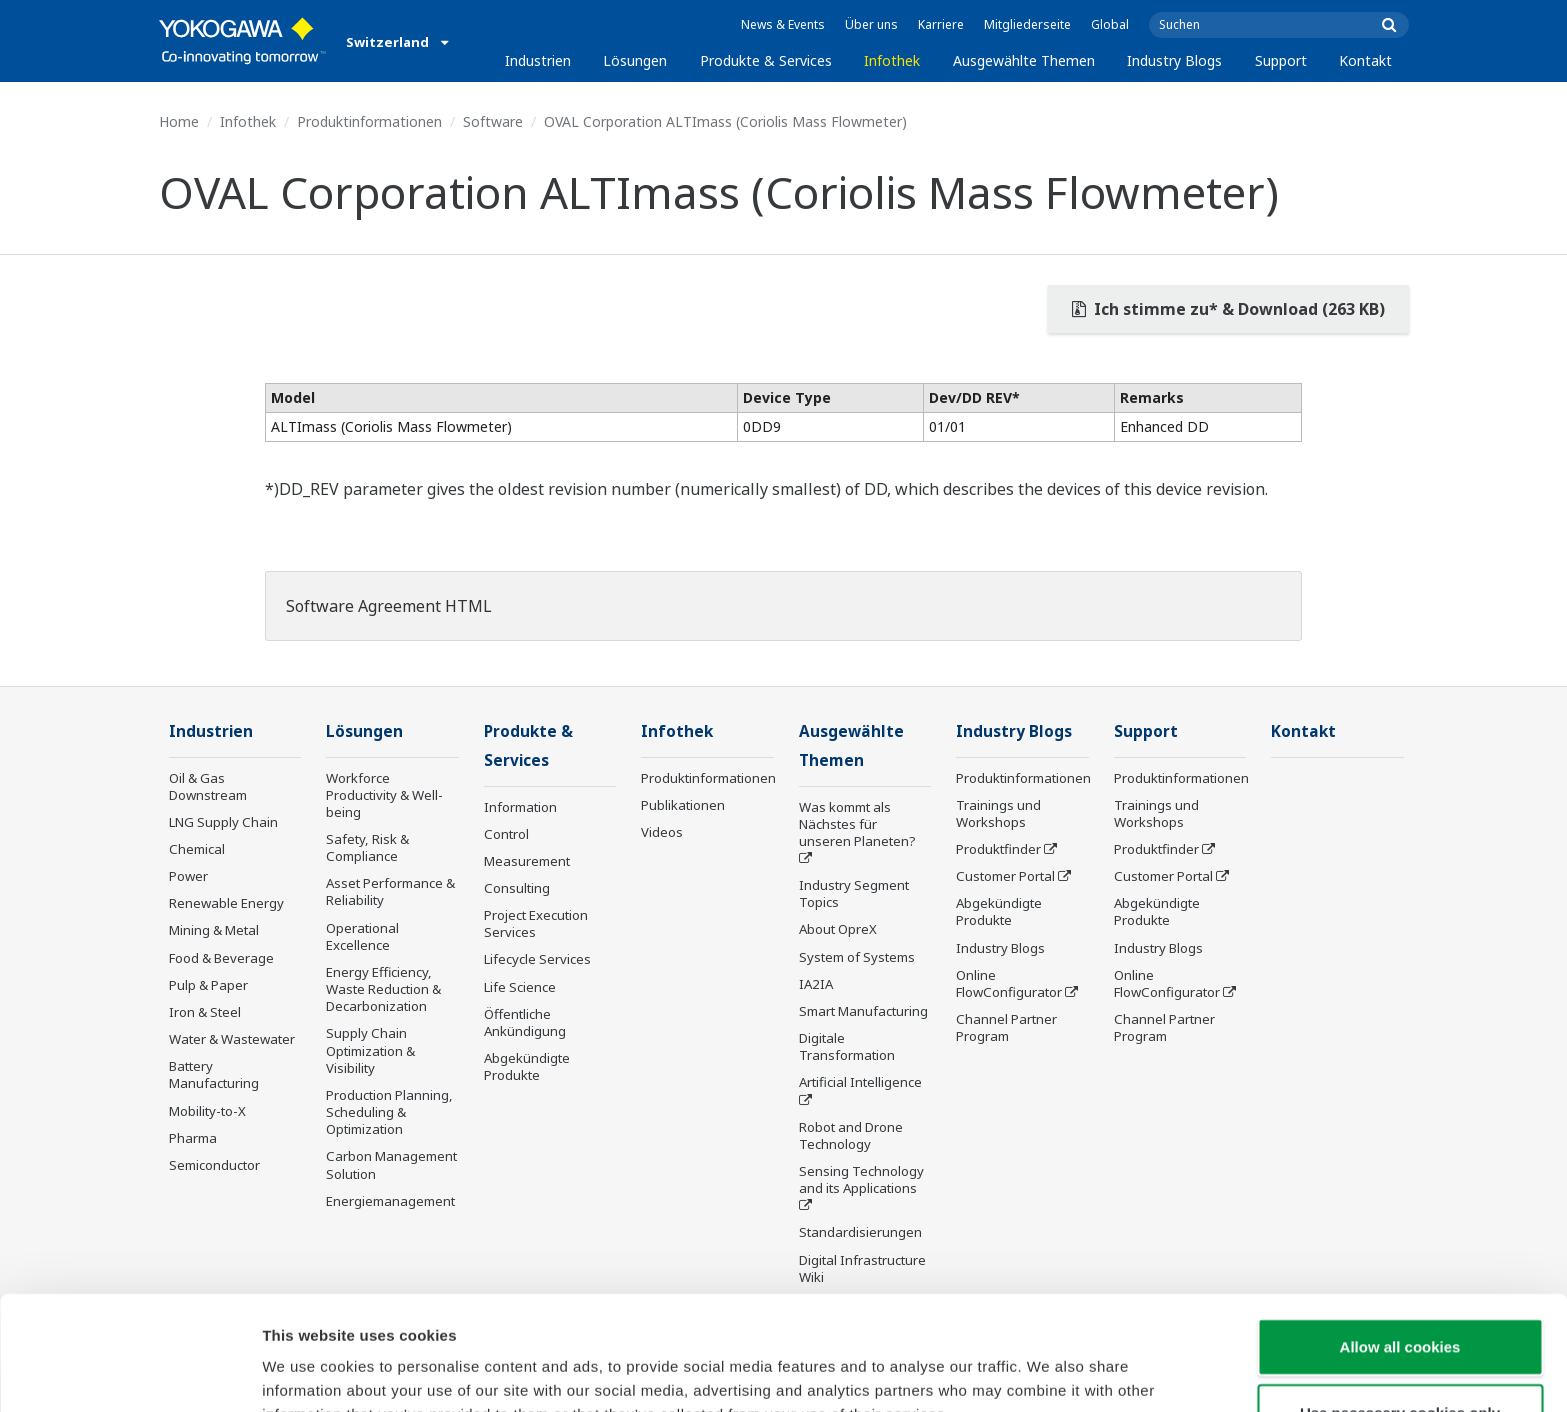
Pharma (193, 1138)
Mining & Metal (214, 930)
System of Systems (857, 957)
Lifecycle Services (537, 959)
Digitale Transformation (847, 1046)
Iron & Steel (205, 1012)
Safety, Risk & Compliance (367, 847)
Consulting (517, 888)
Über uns (871, 24)
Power (188, 876)
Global (1110, 24)
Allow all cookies (1400, 1239)
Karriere (941, 24)
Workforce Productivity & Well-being (384, 795)
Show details (1049, 1372)
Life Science (520, 987)
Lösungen (635, 60)
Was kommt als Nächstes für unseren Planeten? (857, 824)
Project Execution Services (536, 923)
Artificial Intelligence (860, 1082)
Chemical (197, 849)
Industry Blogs (1174, 60)
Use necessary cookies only (1400, 1305)
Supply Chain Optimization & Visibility (370, 1050)
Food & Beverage (221, 958)
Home (179, 121)
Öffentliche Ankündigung (525, 1022)
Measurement (527, 861)
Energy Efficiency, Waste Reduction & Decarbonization (383, 989)
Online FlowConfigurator (1009, 983)
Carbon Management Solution (391, 1164)
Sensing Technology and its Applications (861, 1179)
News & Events (783, 24)
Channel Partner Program (1006, 1027)
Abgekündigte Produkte (527, 1066)
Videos (662, 832)
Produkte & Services (766, 60)
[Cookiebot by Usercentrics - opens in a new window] (129, 1373)
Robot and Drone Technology (851, 1135)
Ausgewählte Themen (1024, 60)
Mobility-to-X (207, 1111)
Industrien (538, 60)
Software (493, 121)
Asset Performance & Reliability (390, 891)
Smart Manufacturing (863, 1011)
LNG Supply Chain (223, 822)
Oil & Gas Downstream (208, 786)
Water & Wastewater (232, 1039)
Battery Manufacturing (214, 1074)
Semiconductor (214, 1165)
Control (506, 834)
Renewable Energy (226, 903)
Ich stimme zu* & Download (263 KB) (1228, 309)
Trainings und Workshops (998, 813)
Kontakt (1365, 60)
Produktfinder (998, 849)
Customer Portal (1005, 876)
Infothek (892, 60)
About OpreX (838, 929)
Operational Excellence (362, 936)
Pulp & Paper (208, 985)
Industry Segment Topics (854, 893)
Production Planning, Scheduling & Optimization (389, 1112)
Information (520, 807)
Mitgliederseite (1027, 24)
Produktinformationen (369, 121)
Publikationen (683, 805)
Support (1281, 60)
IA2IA (816, 984)
